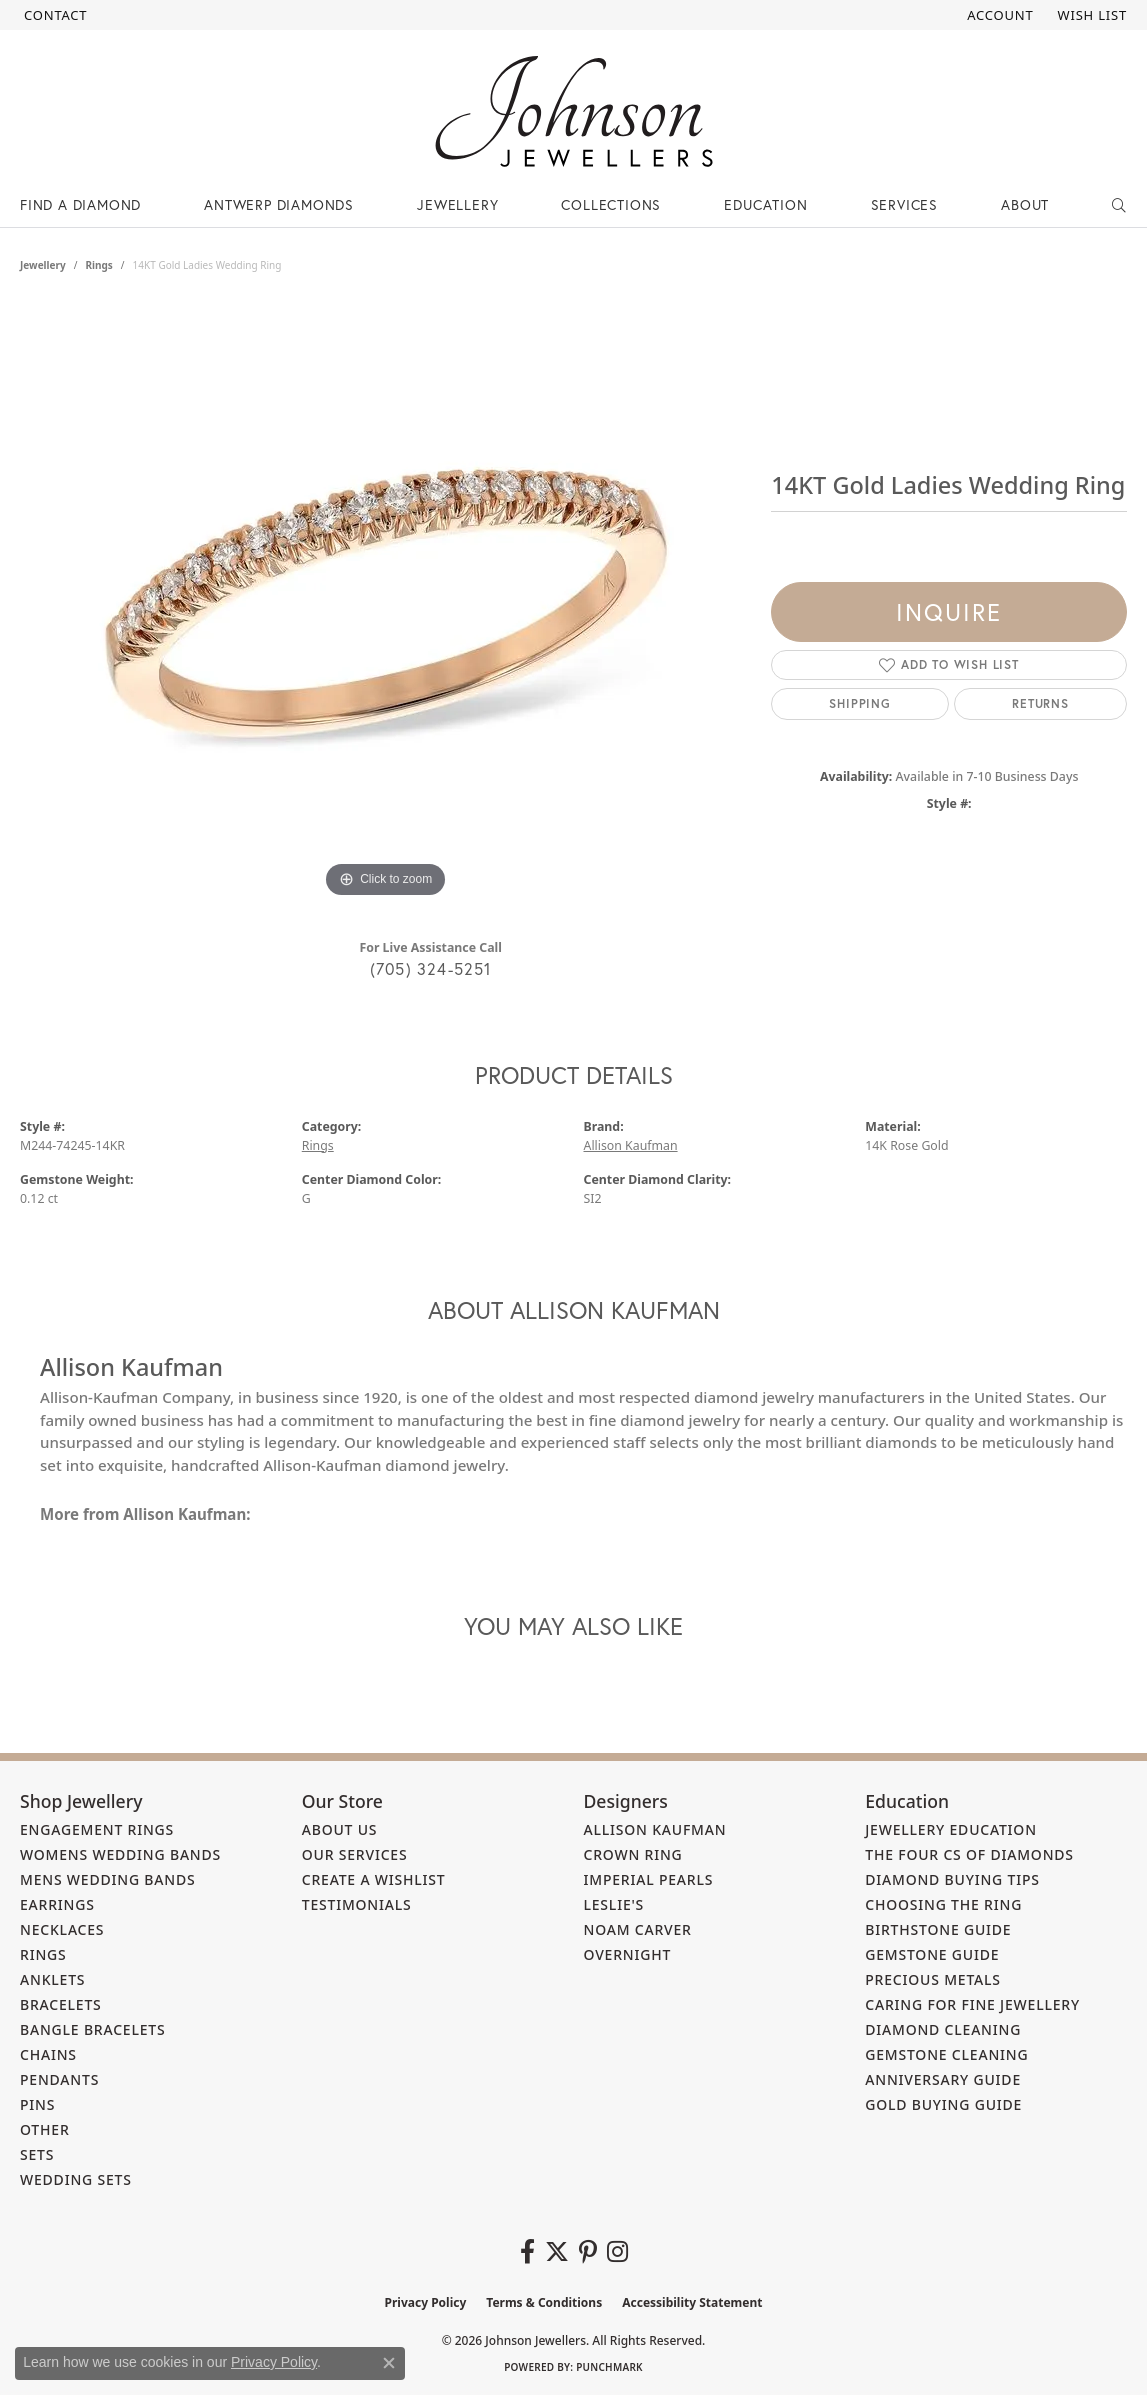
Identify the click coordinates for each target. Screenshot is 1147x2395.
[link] (53, 15)
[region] (386, 603)
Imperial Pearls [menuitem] (649, 1879)
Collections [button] (611, 204)
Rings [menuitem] (43, 1954)
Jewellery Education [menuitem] (951, 1829)
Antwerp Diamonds (279, 204)
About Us (340, 1829)
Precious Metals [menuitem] (933, 1979)
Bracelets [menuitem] (61, 2004)
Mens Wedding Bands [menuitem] (107, 1879)
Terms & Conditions (544, 2302)
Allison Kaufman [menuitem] (655, 1829)
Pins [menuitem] (37, 2104)
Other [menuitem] (45, 2129)
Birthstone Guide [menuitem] (938, 1929)
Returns (1040, 703)
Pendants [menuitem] (59, 2079)
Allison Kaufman (631, 1145)
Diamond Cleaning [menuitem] (943, 2029)
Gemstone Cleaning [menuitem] (946, 2054)
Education (765, 204)
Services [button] (904, 204)
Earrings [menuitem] (57, 1904)
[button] (998, 15)
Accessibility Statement (692, 2302)
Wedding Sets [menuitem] (76, 2179)
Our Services (355, 1854)
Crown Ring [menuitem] (633, 1854)
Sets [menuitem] (37, 2154)
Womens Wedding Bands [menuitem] (120, 1854)
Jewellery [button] (457, 204)
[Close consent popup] (389, 2363)
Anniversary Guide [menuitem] (943, 2079)
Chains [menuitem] (48, 2054)
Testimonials (357, 1904)
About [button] (1025, 204)
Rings (98, 265)
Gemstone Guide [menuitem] (932, 1954)
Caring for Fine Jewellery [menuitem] (972, 2004)
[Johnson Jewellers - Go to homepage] (574, 111)
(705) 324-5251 (431, 968)
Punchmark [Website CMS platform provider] (609, 2367)
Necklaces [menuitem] (62, 1929)
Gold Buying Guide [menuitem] (943, 2104)
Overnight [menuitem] (628, 1954)
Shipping (859, 703)
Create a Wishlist (374, 1879)
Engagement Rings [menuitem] (97, 1829)
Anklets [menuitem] (52, 1979)
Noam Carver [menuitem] (638, 1929)
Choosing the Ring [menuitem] (943, 1904)
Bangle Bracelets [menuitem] (93, 2029)
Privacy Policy (426, 2302)
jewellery (43, 265)
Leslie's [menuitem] (614, 1904)
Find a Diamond (80, 204)
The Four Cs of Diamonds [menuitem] (969, 1854)
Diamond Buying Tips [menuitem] (952, 1879)
